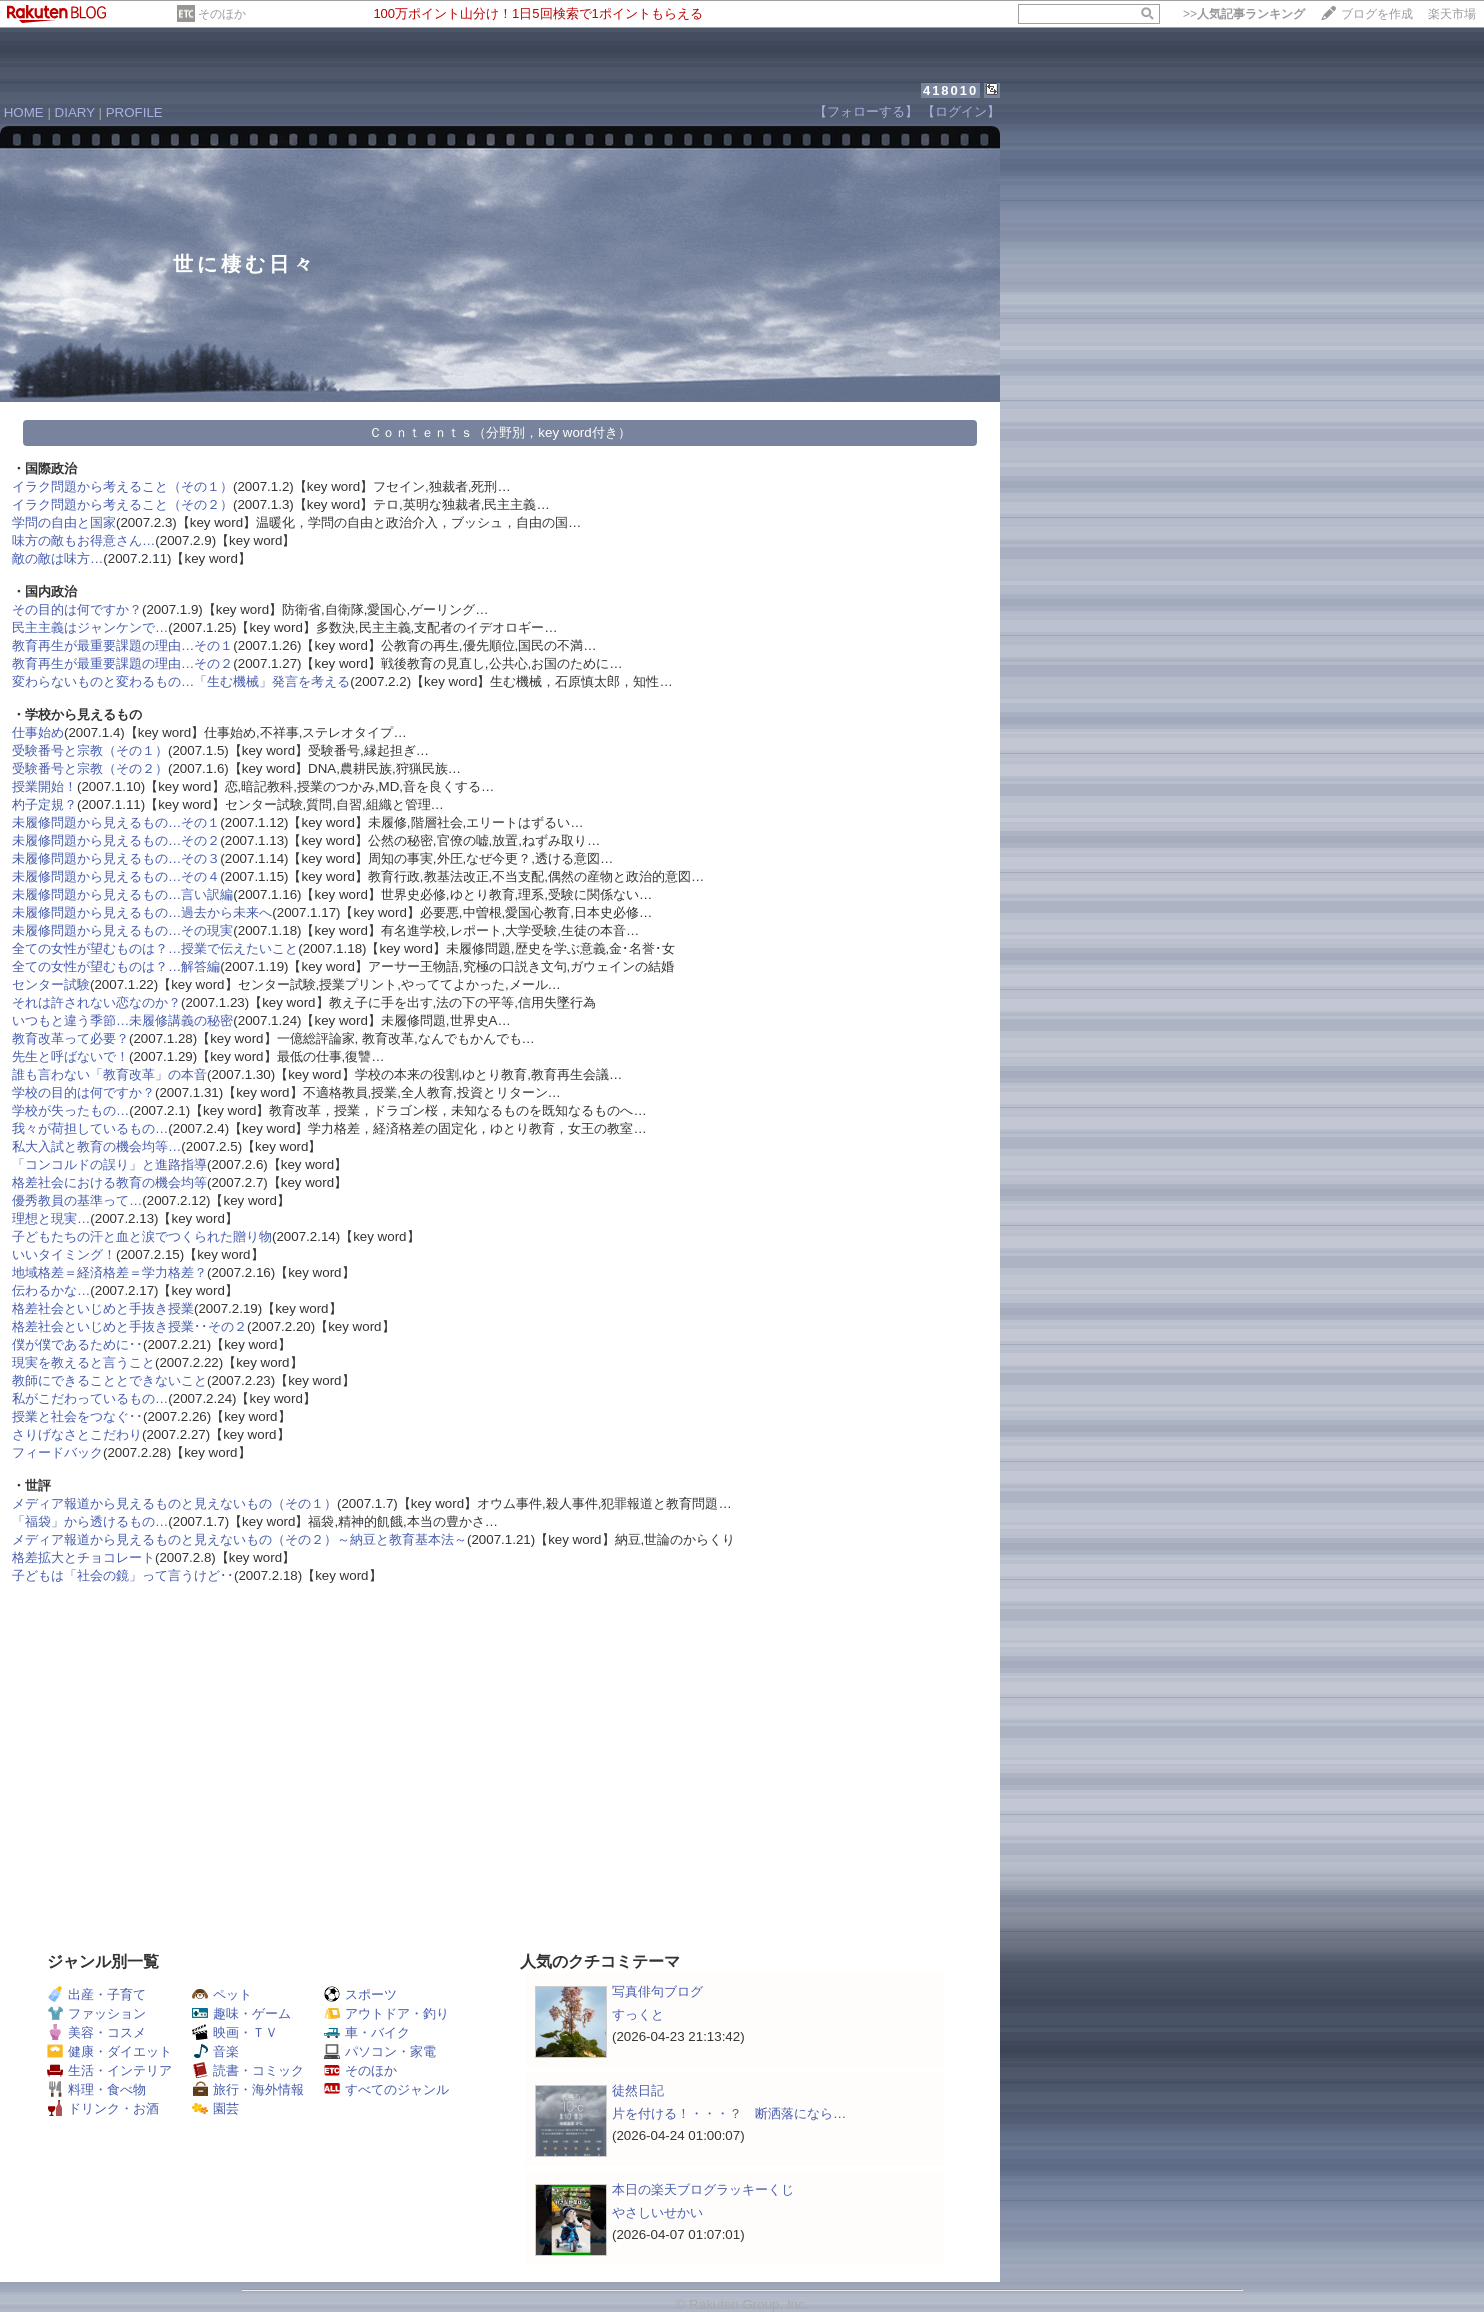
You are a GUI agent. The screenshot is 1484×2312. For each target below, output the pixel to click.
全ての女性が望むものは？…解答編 (116, 966)
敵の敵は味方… (57, 558)
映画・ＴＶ (235, 2032)
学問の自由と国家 (64, 522)
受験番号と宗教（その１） (90, 750)
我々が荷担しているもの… (90, 1128)
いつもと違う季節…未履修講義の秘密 (122, 1020)
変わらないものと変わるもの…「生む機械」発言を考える (181, 681)
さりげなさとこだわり (77, 1434)
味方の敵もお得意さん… (83, 540)
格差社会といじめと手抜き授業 (103, 1308)
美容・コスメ (96, 2032)
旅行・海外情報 (248, 2089)
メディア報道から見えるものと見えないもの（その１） (174, 1503)
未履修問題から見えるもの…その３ (116, 858)
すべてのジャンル (386, 2089)
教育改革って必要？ (70, 1038)
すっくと (638, 2014)
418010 (950, 90)
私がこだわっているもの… (90, 1398)
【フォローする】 (866, 111)
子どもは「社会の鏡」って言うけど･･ (123, 1575)
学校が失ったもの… (70, 1110)
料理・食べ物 (96, 2089)
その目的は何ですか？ (77, 609)
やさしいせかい (657, 2212)
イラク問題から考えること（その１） (122, 486)
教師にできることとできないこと (109, 1380)
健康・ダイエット (109, 2051)
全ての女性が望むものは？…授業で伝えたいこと (155, 948)
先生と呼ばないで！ (70, 1056)
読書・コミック (248, 2070)
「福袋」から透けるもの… (90, 1521)
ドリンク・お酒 (103, 2108)
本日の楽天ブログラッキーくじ (703, 2189)
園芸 (215, 2108)
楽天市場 (1452, 14)
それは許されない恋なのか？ (96, 1002)
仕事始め (38, 732)
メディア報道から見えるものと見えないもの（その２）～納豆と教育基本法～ (239, 1539)
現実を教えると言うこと (83, 1362)
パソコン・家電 (380, 2051)
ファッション (96, 2013)
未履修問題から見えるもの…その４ (116, 876)
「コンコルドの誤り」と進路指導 (109, 1164)
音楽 (215, 2051)
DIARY (75, 112)
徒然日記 (638, 2090)
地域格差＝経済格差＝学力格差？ (109, 1272)
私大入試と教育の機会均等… (96, 1146)
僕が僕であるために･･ (77, 1344)
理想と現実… (51, 1218)
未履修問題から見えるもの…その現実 (122, 930)
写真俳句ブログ (657, 1991)
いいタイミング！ (64, 1254)
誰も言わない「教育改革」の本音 (109, 1074)
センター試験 (51, 984)
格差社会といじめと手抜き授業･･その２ (129, 1326)
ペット (222, 1994)
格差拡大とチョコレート (83, 1557)
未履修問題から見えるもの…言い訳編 (122, 894)
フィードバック (57, 1452)
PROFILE (134, 112)
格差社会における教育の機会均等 (109, 1182)
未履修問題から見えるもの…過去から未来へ (142, 912)
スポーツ (360, 1994)
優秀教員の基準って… (77, 1200)
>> (1244, 14)
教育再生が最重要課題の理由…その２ (122, 663)
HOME (24, 112)
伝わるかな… (51, 1290)
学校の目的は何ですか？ (83, 1092)
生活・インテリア (109, 2070)
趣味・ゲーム (241, 2013)
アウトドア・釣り (386, 2013)
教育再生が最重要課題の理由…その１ (122, 645)
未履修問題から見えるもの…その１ (116, 822)
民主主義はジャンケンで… (90, 627)
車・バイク (367, 2032)
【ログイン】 (961, 111)
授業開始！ (44, 786)
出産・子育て (96, 1994)
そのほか (222, 14)
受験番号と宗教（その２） (90, 768)
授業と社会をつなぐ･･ (77, 1416)
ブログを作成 (1377, 14)
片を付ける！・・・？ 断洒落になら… (729, 2113)
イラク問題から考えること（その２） (122, 504)
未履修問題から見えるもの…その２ (116, 840)
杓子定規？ (44, 804)
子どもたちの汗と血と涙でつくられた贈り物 (142, 1236)
